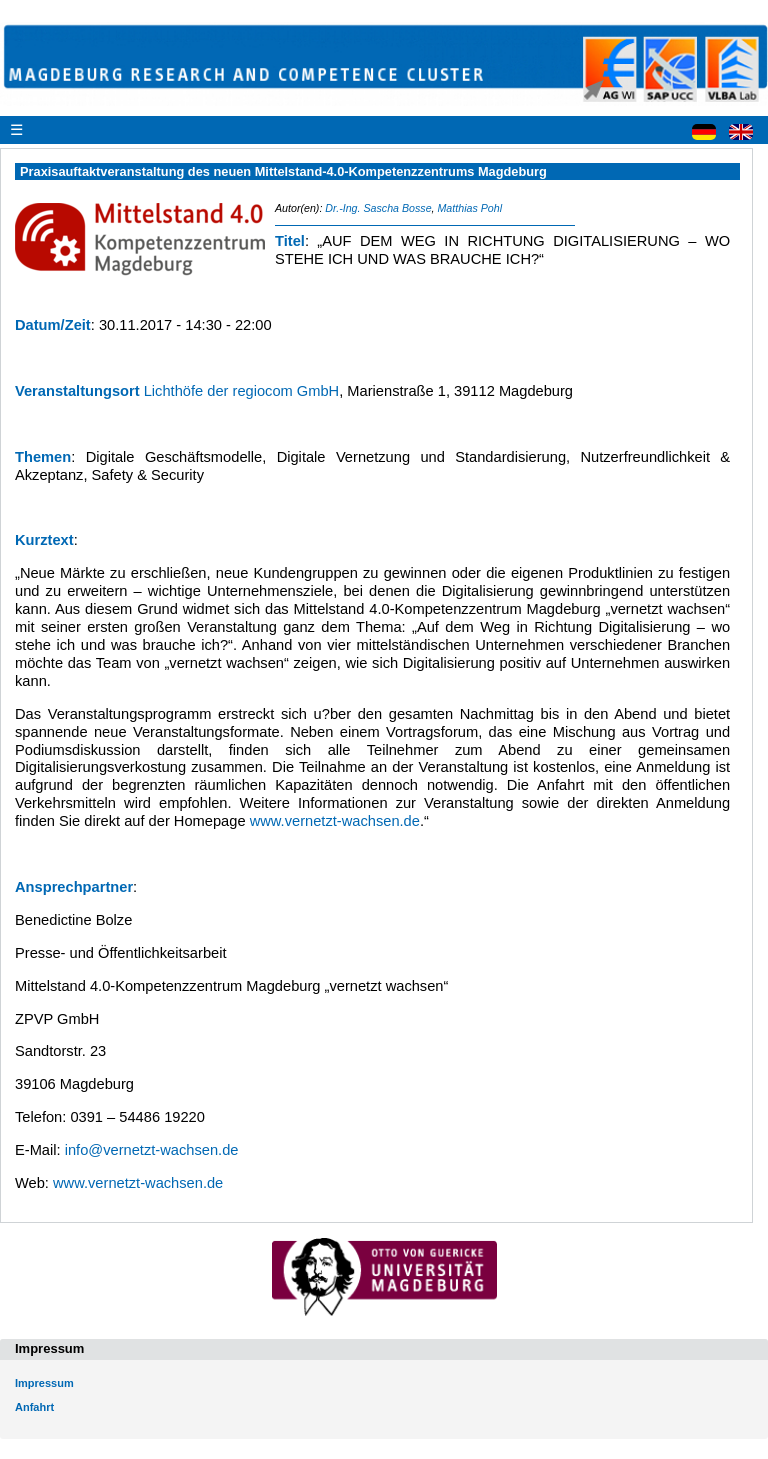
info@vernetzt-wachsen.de (152, 1150)
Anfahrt (34, 1407)
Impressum (44, 1383)
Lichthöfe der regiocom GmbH (242, 391)
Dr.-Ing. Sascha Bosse (378, 208)
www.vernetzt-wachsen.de (335, 821)
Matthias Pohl (469, 208)
